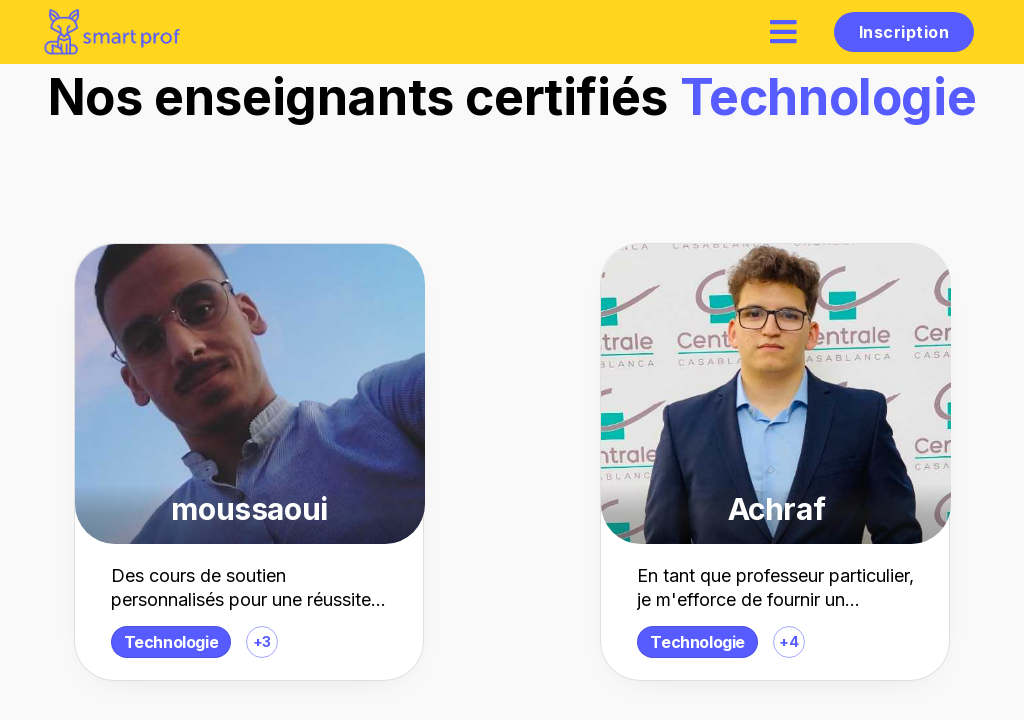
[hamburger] (784, 31)
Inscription (904, 32)
